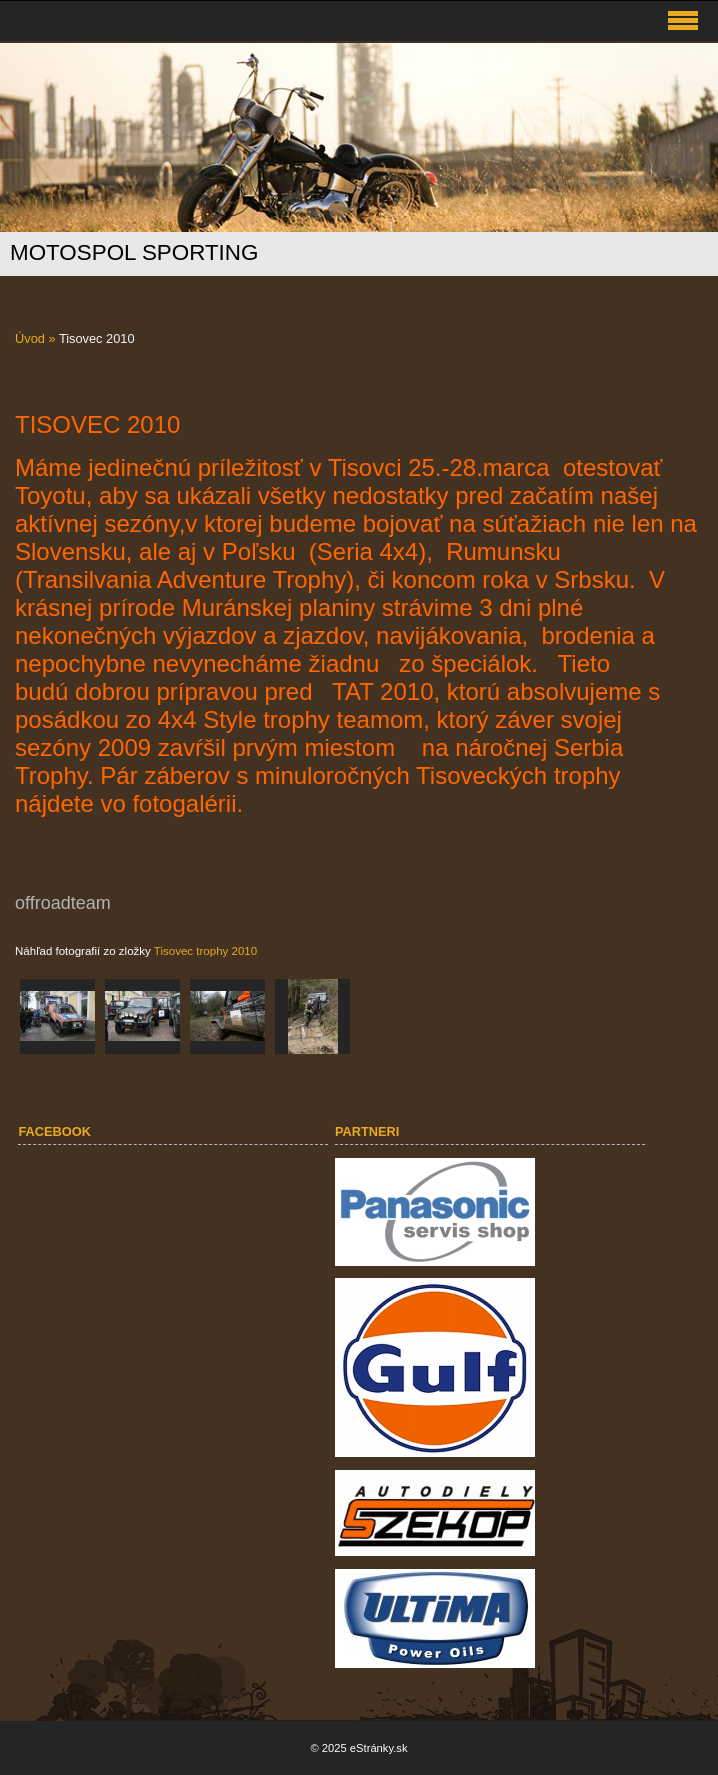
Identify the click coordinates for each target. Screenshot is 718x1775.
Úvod (30, 338)
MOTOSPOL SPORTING (134, 252)
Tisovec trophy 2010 (205, 951)
